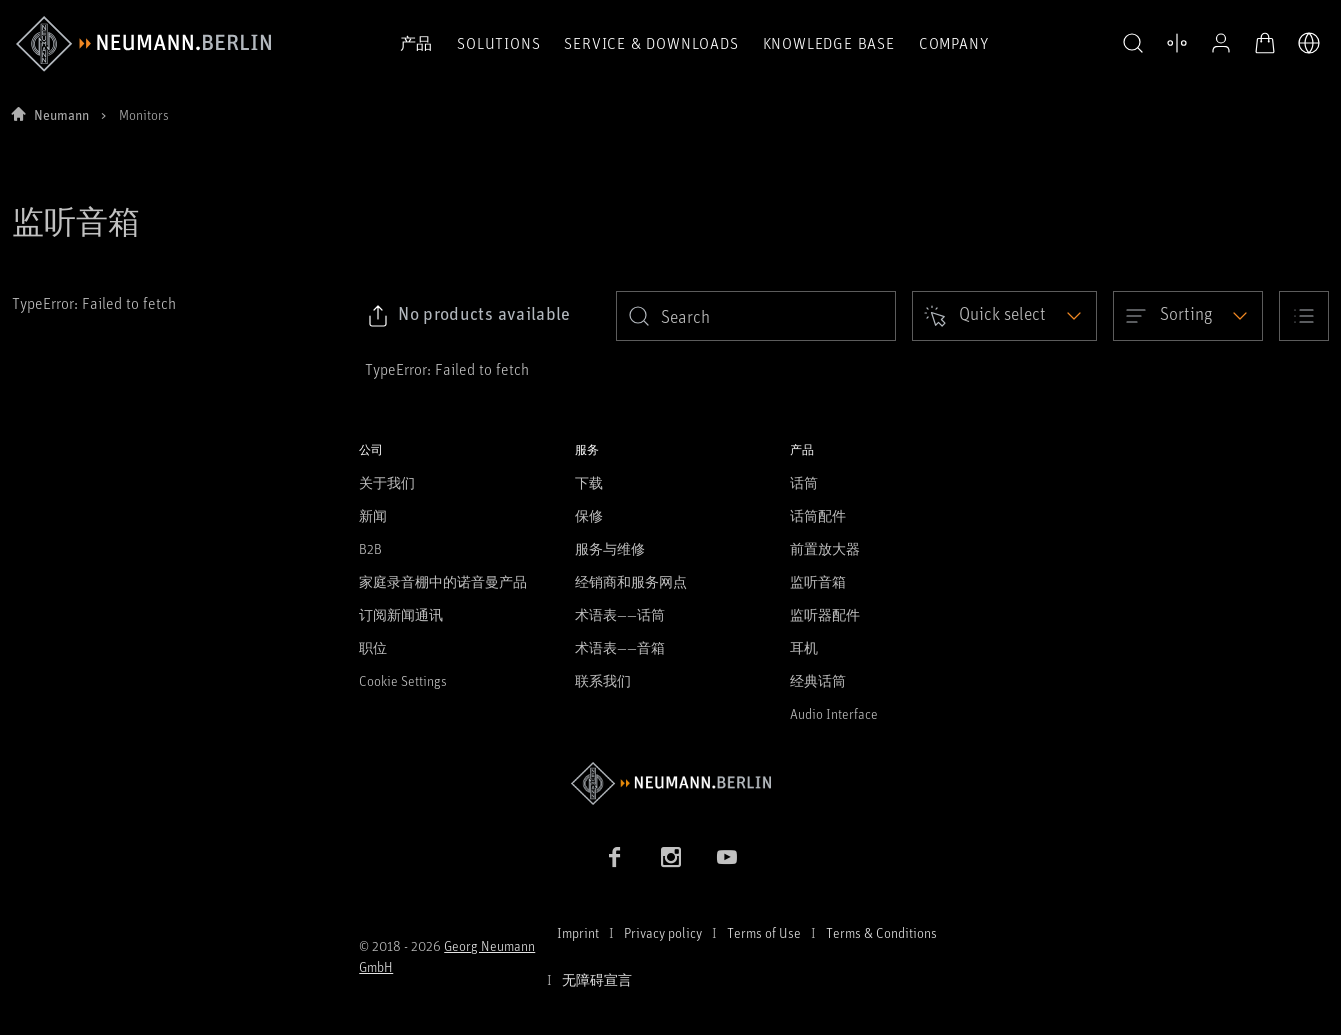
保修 (589, 515)
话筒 (804, 482)
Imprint (578, 932)
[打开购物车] (1265, 43)
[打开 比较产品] (1177, 43)
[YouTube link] (727, 857)
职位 (373, 647)
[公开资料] (1221, 43)
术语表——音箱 (620, 647)
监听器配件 (825, 614)
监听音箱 (818, 581)
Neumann (61, 114)
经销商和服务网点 (631, 581)
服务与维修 (610, 548)
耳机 (804, 647)
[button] (1133, 44)
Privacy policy (663, 932)
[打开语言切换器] (1309, 43)
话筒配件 (818, 515)
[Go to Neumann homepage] (670, 783)
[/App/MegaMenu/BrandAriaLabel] (143, 44)
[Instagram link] (671, 857)
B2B (370, 548)
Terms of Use (764, 932)
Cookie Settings (403, 680)
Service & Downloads (651, 43)
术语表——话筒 (620, 614)
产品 (417, 43)
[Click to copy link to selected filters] (468, 316)
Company (954, 43)
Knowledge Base (829, 43)
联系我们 (603, 680)
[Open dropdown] (1004, 316)
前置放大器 (825, 548)
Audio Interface (834, 713)
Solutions (498, 43)
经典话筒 (818, 680)
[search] (756, 316)
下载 (589, 482)
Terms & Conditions (881, 932)
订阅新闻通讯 (401, 614)
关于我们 (387, 482)
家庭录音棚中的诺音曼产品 (443, 581)
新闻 (373, 515)
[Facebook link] (615, 857)
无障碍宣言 (597, 979)
